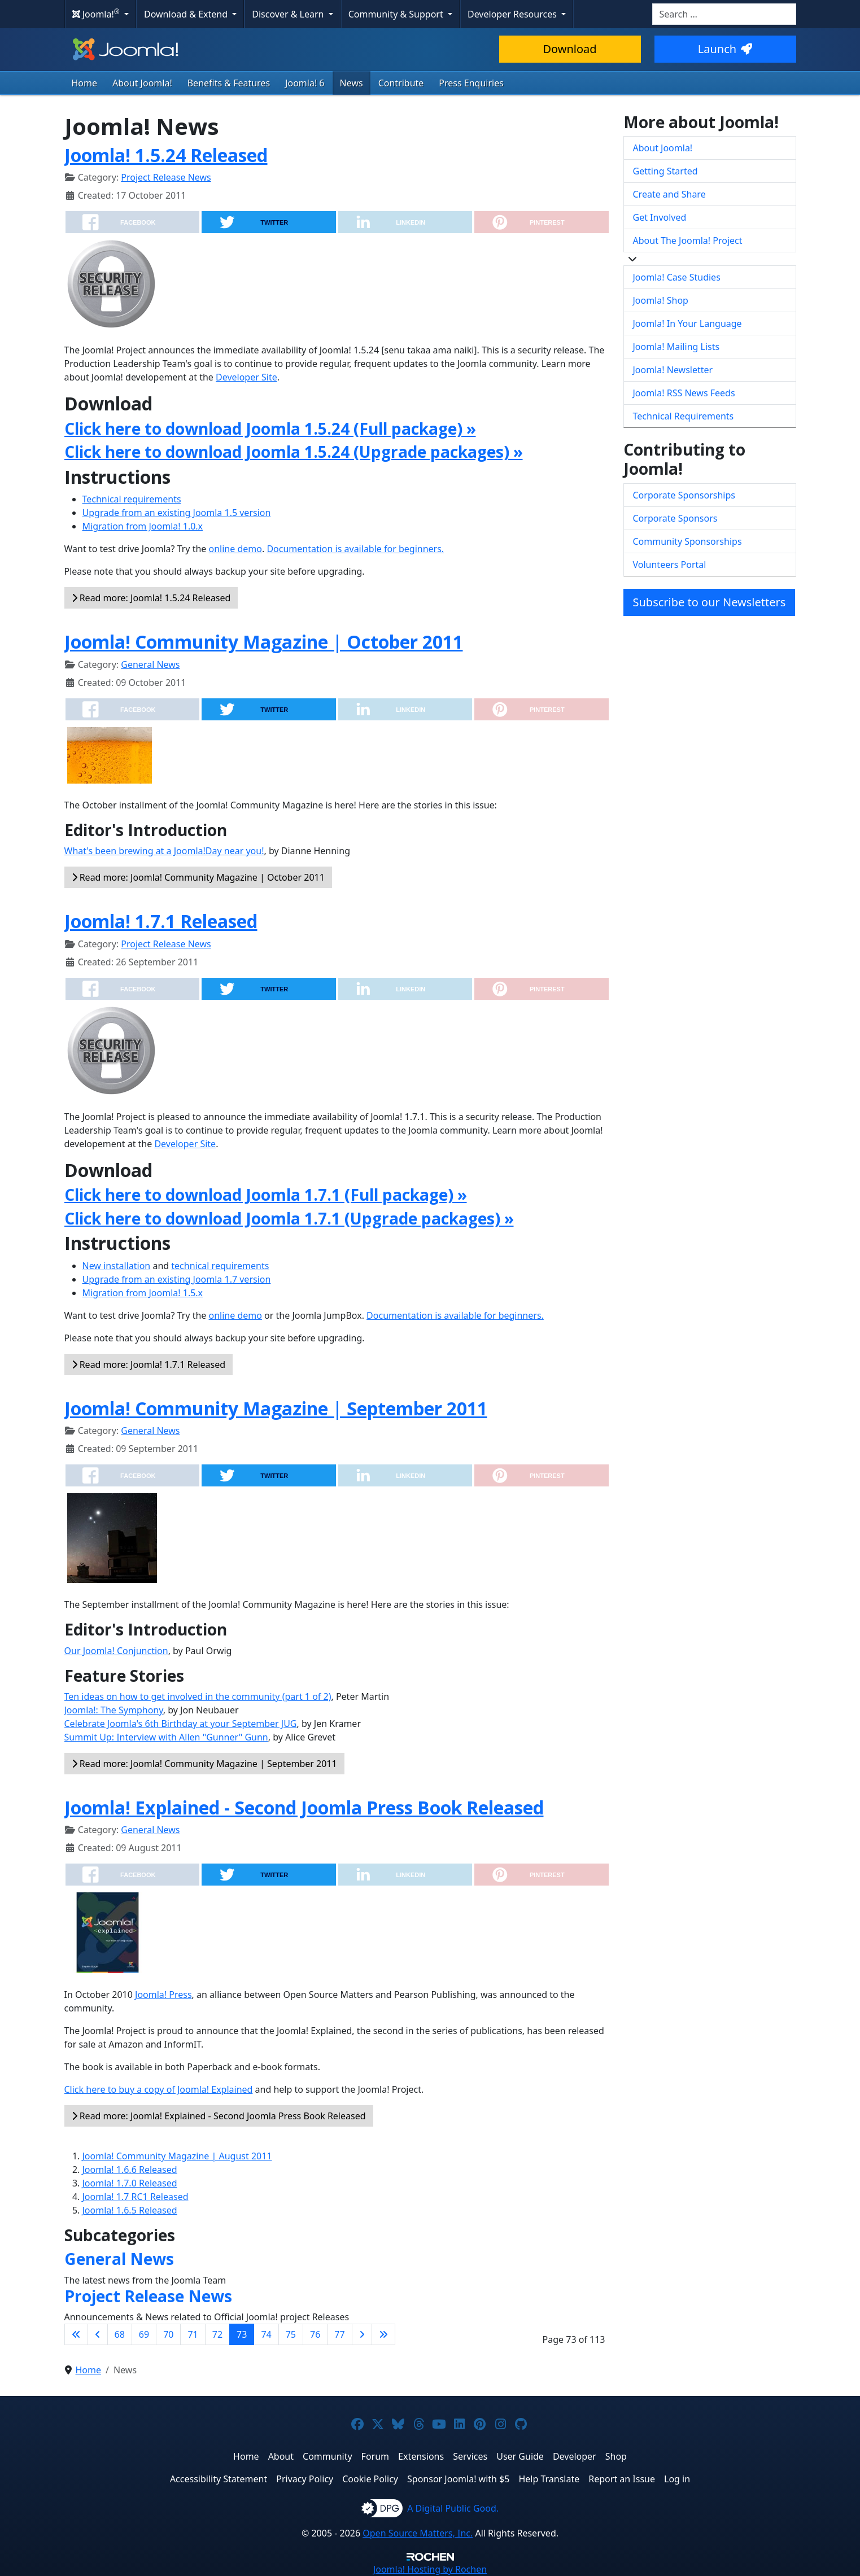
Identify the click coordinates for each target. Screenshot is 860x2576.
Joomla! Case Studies (677, 277)
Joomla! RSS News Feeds (684, 393)
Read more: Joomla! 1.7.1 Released (149, 1364)
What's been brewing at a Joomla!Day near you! (164, 851)
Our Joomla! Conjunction (116, 1651)
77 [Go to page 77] (339, 2334)
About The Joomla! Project (688, 240)
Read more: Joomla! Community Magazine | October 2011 (198, 877)
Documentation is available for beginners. (355, 549)
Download (569, 48)
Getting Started (665, 171)
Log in (677, 2479)
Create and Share (669, 194)
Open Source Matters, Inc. (418, 2533)
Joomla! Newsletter (673, 370)
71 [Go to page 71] (192, 2334)
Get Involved (660, 217)
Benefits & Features (228, 83)
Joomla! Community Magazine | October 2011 (263, 641)
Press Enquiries (471, 83)
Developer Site (246, 377)
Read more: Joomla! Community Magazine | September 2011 (204, 1763)
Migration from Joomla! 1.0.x (142, 526)
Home (85, 83)
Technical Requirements (683, 416)
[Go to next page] (362, 2334)
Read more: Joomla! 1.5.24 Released (151, 598)
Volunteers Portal (669, 564)
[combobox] (724, 14)
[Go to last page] (383, 2334)
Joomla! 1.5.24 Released (166, 155)
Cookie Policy (370, 2479)
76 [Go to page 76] (315, 2334)
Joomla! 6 (304, 83)
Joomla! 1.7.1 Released (160, 921)
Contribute (401, 83)
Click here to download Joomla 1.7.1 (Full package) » (265, 1194)
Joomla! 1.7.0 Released (129, 2183)
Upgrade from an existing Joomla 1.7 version (176, 1279)
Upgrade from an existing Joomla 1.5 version (176, 512)
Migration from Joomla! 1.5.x (142, 1293)
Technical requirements (131, 499)
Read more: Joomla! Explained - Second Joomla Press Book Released (219, 2116)
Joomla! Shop (660, 300)
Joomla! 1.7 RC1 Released (135, 2196)
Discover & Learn (289, 14)
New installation (116, 1265)
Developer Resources (513, 14)
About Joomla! (142, 83)
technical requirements (220, 1265)
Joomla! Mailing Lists (676, 346)
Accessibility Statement (218, 2479)
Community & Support (397, 14)
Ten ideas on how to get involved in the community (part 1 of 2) (197, 1696)
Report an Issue (621, 2479)
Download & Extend (187, 14)
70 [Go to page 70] (168, 2334)
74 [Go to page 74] (266, 2334)
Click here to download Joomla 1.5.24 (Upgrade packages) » (293, 451)
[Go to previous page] (98, 2334)
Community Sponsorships (687, 541)
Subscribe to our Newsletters (709, 602)
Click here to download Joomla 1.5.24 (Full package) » (270, 428)
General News (150, 664)
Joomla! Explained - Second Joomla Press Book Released (304, 1807)
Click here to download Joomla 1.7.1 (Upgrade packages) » (289, 1218)
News (351, 83)
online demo (235, 549)
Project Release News (166, 177)
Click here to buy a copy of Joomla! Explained (158, 2089)
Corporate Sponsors (675, 518)
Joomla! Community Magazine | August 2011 (177, 2156)
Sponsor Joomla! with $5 (458, 2479)
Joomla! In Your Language (687, 323)
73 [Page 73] (242, 2334)
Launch (725, 48)
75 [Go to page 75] (291, 2334)
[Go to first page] (76, 2334)
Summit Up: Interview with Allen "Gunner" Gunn (166, 1737)
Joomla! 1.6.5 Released (129, 2210)
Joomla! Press (163, 1994)
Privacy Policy (304, 2479)
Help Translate (548, 2479)
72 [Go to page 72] (217, 2334)
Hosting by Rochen (430, 2569)
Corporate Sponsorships (684, 495)
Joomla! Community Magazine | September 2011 (275, 1408)
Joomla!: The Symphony (113, 1710)
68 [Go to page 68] (120, 2334)
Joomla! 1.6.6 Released (129, 2169)
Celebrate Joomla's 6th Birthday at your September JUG (180, 1723)
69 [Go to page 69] (144, 2334)
